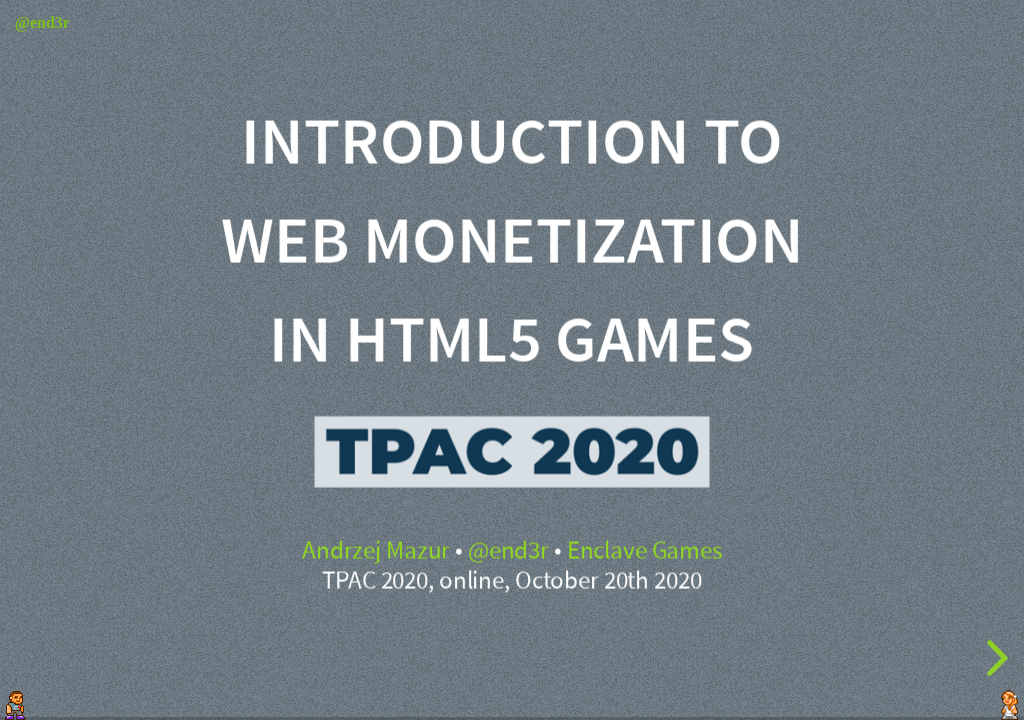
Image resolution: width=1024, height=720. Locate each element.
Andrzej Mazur (376, 551)
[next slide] (994, 658)
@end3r (508, 551)
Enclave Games (644, 551)
